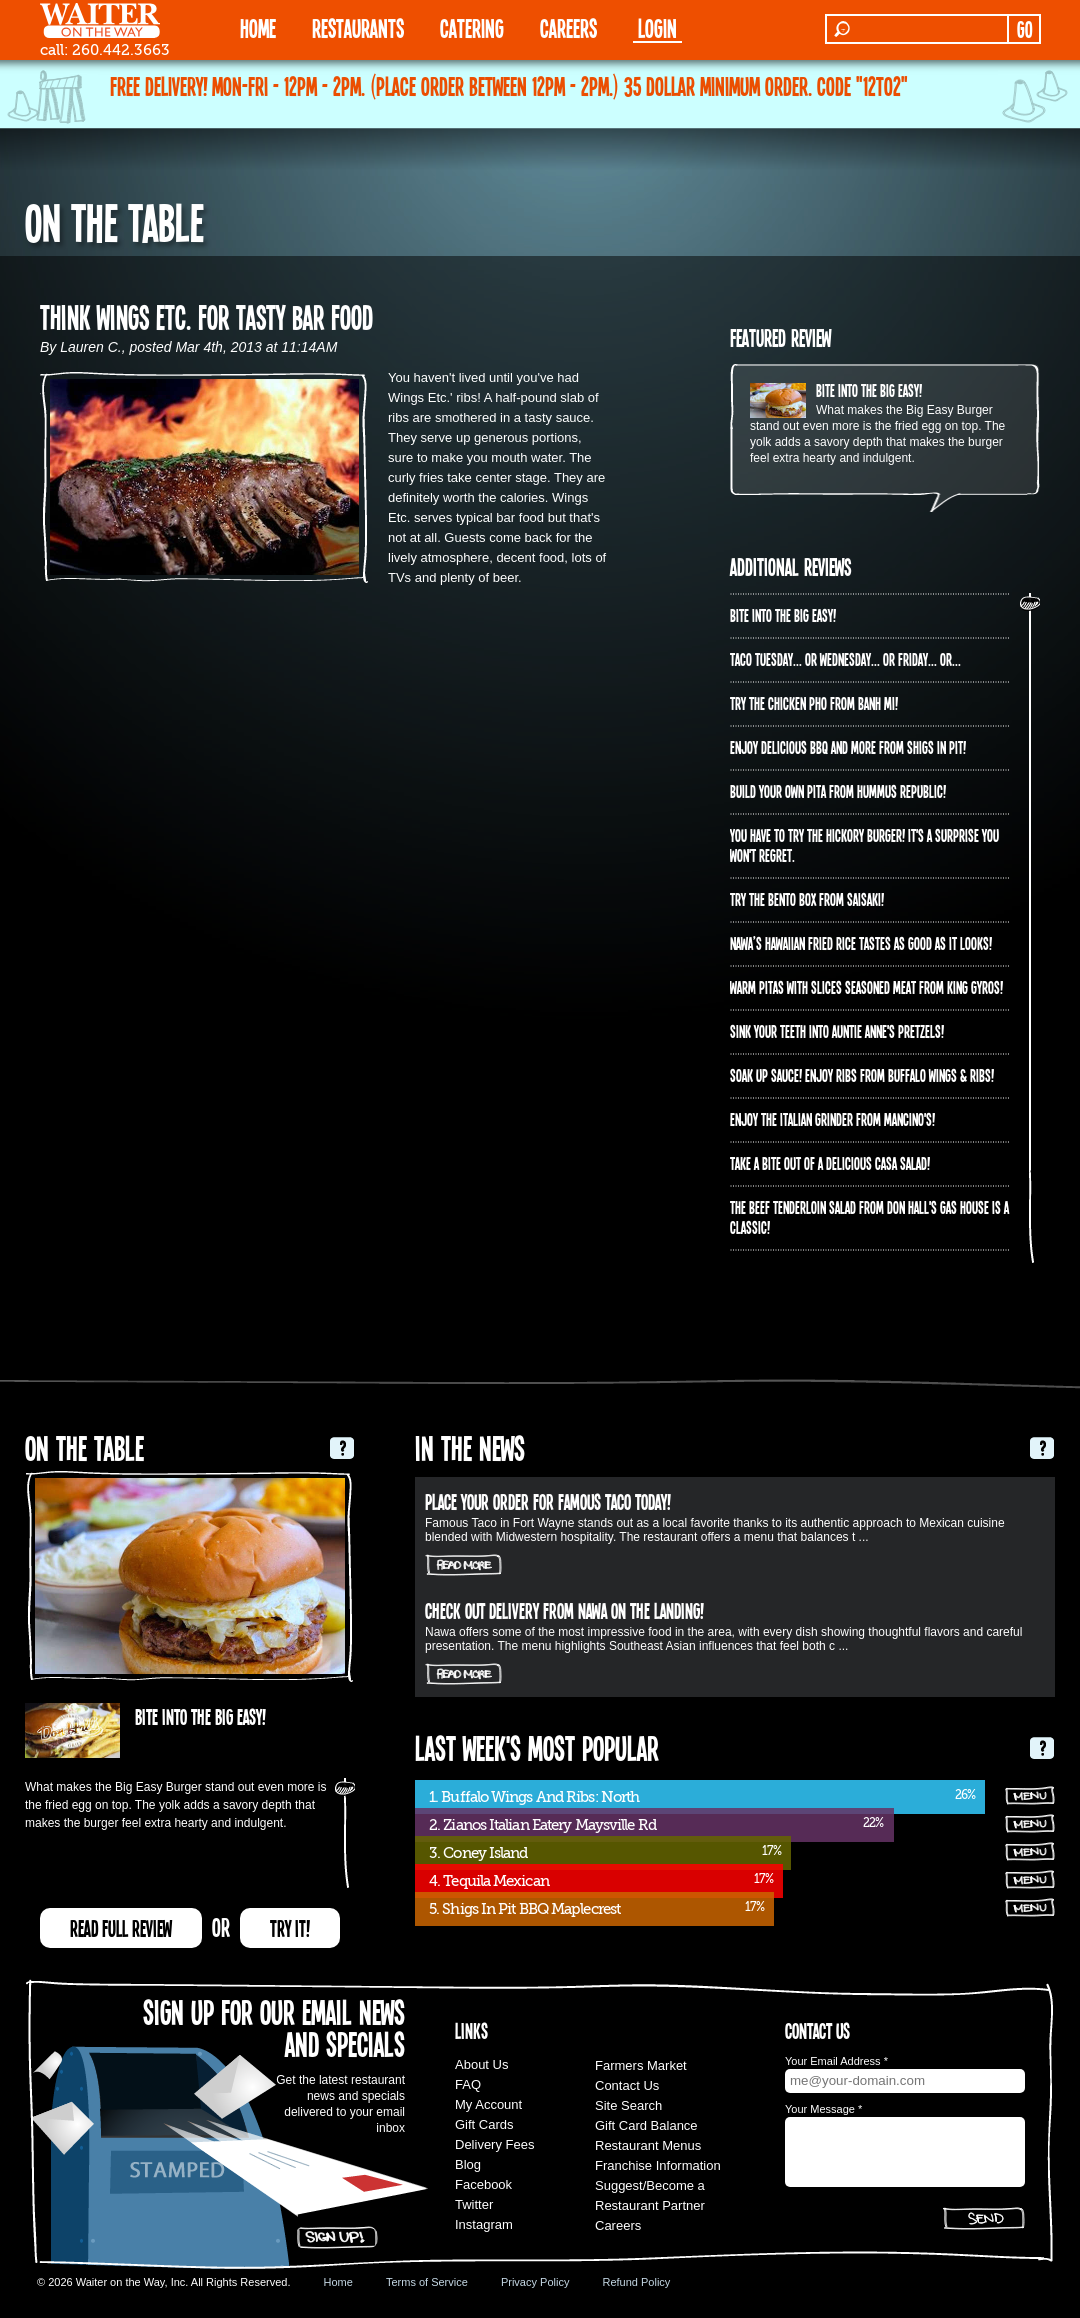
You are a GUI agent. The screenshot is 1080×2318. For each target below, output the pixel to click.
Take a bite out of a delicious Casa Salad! (830, 1163)
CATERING (472, 27)
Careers (568, 27)
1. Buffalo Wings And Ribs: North (534, 1797)
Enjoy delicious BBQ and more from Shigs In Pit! (848, 747)
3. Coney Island (478, 1853)
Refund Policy (636, 2282)
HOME (258, 27)
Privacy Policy (535, 2282)
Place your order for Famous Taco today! (548, 1501)
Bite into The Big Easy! (869, 390)
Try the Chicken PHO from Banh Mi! (814, 703)
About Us (481, 2064)
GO (1024, 29)
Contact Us (627, 2085)
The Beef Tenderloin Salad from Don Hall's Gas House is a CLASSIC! (869, 1217)
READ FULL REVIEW (121, 1928)
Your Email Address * (836, 2061)
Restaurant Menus (648, 2145)
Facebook (483, 2184)
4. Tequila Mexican (489, 1881)
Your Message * (823, 2109)
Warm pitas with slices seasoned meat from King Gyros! (866, 987)
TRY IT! (290, 1928)
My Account (488, 2104)
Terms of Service (427, 2282)
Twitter (474, 2204)
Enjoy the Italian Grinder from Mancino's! (832, 1119)
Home (338, 2282)
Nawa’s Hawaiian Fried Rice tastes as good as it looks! (861, 943)
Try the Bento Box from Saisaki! (807, 899)
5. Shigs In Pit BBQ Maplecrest (524, 1909)
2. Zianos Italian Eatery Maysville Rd (542, 1825)
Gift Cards (484, 2124)
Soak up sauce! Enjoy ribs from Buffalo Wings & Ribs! (862, 1075)
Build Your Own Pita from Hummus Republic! (838, 791)
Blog (468, 2164)
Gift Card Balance (646, 2125)
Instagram (484, 2224)
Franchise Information (658, 2165)
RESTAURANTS (358, 27)
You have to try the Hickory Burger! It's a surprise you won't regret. (864, 845)
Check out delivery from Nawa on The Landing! (564, 1610)
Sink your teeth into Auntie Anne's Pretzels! (837, 1031)
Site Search (628, 2105)
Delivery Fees (494, 2144)
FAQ (468, 2084)
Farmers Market (641, 2065)
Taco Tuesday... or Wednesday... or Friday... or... (845, 659)
